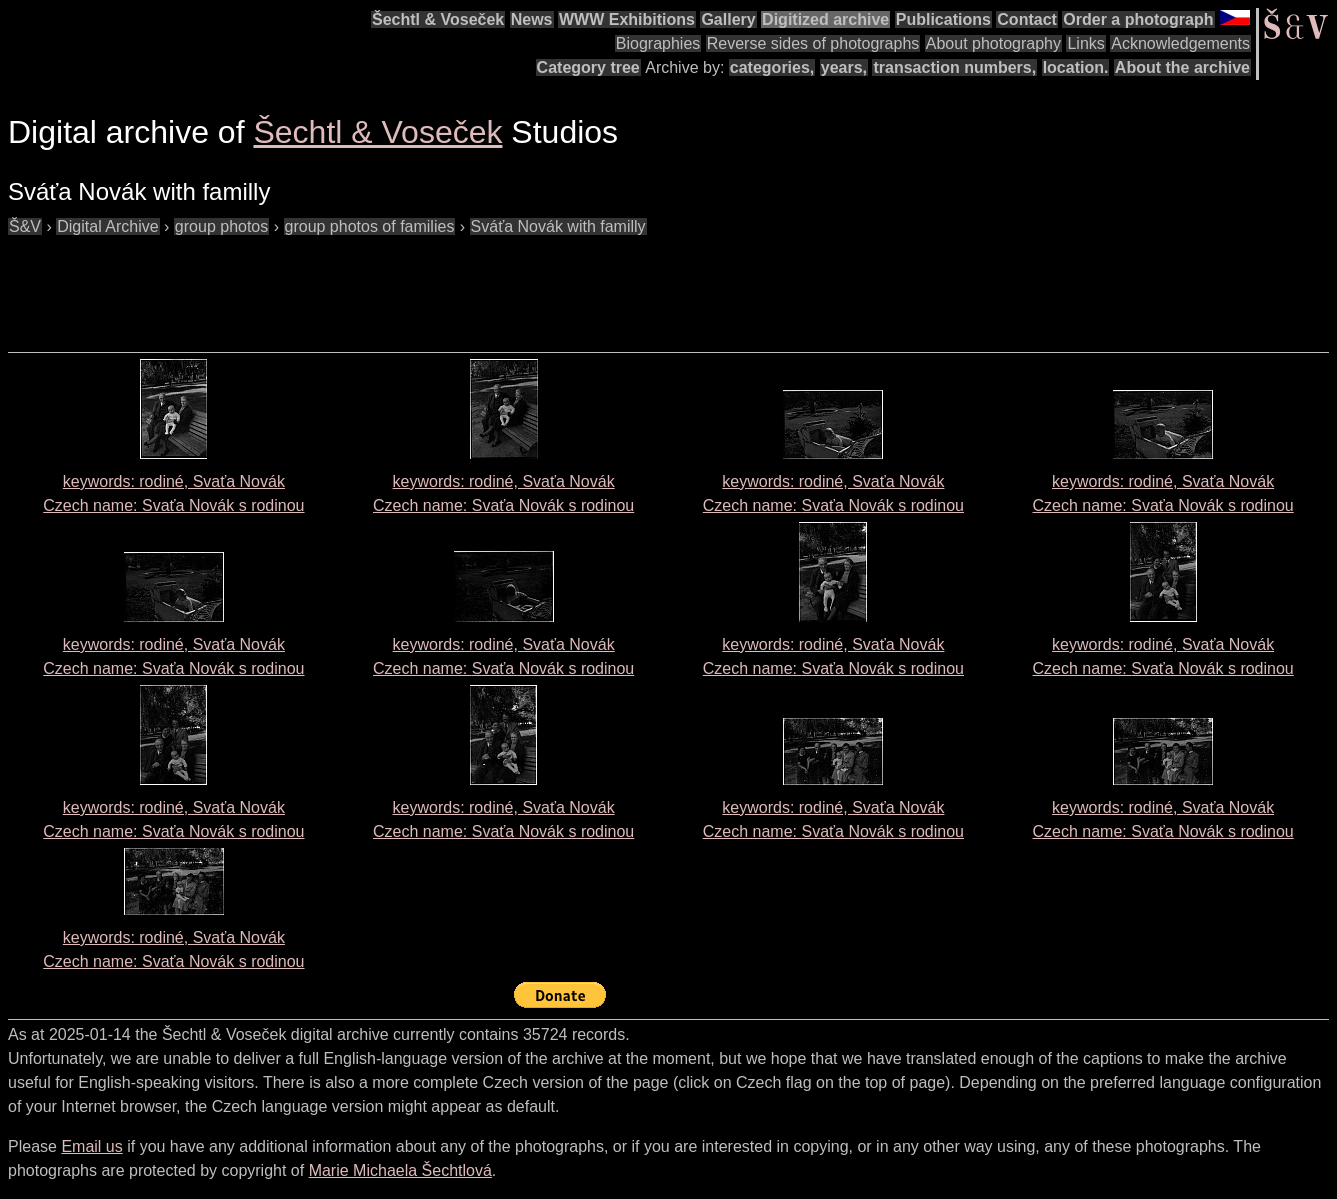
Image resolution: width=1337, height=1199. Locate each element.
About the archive (1182, 67)
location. (1076, 67)
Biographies (658, 43)
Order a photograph (1138, 19)
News (532, 19)
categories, (772, 67)
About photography (993, 43)
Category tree (588, 67)
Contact (1027, 19)
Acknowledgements (1180, 43)
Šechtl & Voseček (438, 19)
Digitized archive (825, 19)
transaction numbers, (954, 67)
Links (1085, 43)
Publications (943, 19)
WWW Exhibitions (627, 19)
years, (844, 67)
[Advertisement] (372, 284)
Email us (91, 1146)
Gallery (728, 19)
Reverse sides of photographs (813, 43)
